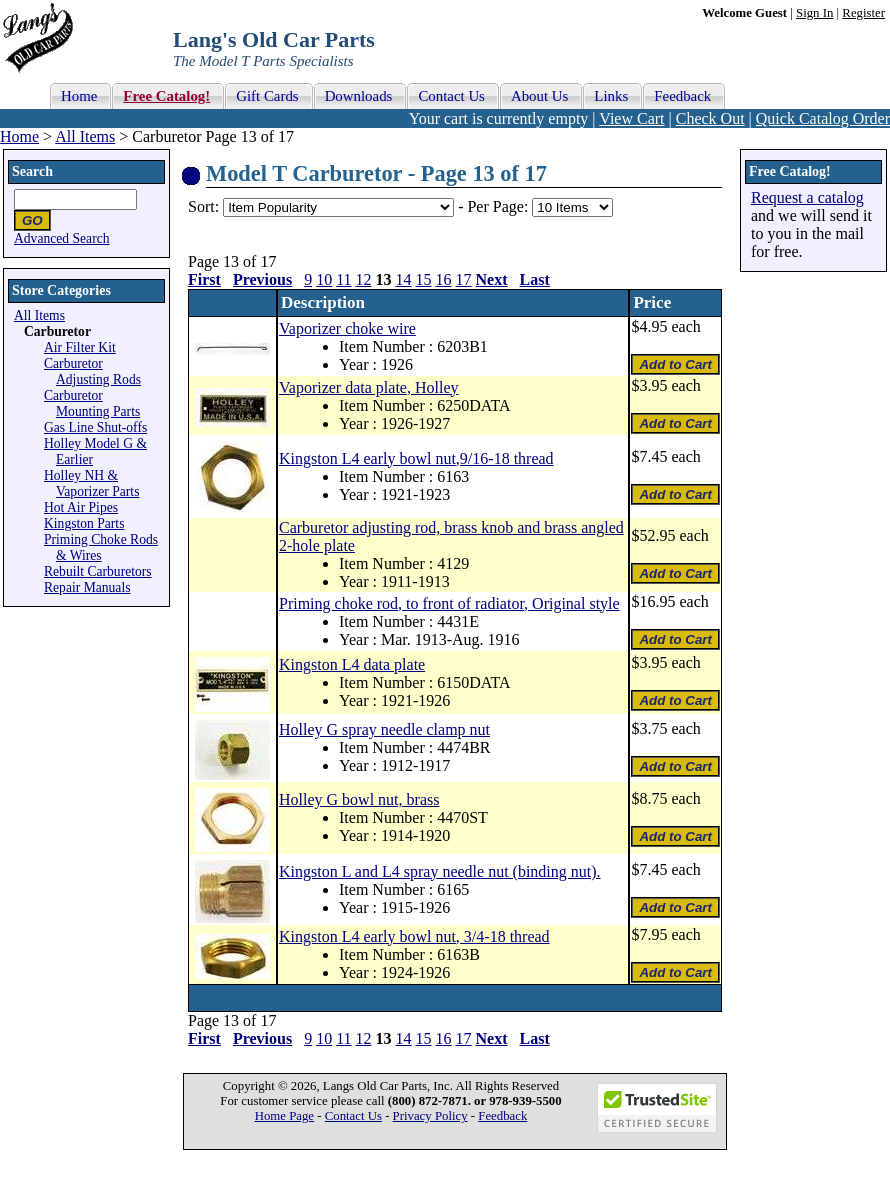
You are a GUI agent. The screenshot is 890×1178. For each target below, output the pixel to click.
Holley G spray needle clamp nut (384, 729)
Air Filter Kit (80, 347)
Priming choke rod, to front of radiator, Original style (449, 603)
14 (404, 279)
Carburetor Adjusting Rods (92, 371)
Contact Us (353, 1116)
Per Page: (499, 206)
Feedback (502, 1116)
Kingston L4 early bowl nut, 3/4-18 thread (414, 936)
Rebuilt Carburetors (98, 571)
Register (863, 13)
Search (32, 171)
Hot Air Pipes (81, 507)
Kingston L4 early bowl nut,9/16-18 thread (416, 458)
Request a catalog (807, 197)
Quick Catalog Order (823, 118)
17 (464, 279)
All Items (85, 136)
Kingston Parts (84, 523)
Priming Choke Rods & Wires (101, 547)
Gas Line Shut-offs (95, 427)
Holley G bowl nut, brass (359, 799)
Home (19, 136)
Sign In (814, 13)
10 (324, 279)
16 (444, 279)
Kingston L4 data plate (352, 664)
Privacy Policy (430, 1116)
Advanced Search (62, 238)
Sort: (203, 206)
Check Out (710, 118)
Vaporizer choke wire (347, 328)
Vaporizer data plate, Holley (368, 387)
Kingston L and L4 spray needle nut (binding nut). (440, 871)
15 (424, 279)
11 (343, 279)
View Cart (631, 118)
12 (364, 279)
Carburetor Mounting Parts (92, 403)
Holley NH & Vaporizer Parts (91, 483)
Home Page (284, 1116)
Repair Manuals (87, 587)
